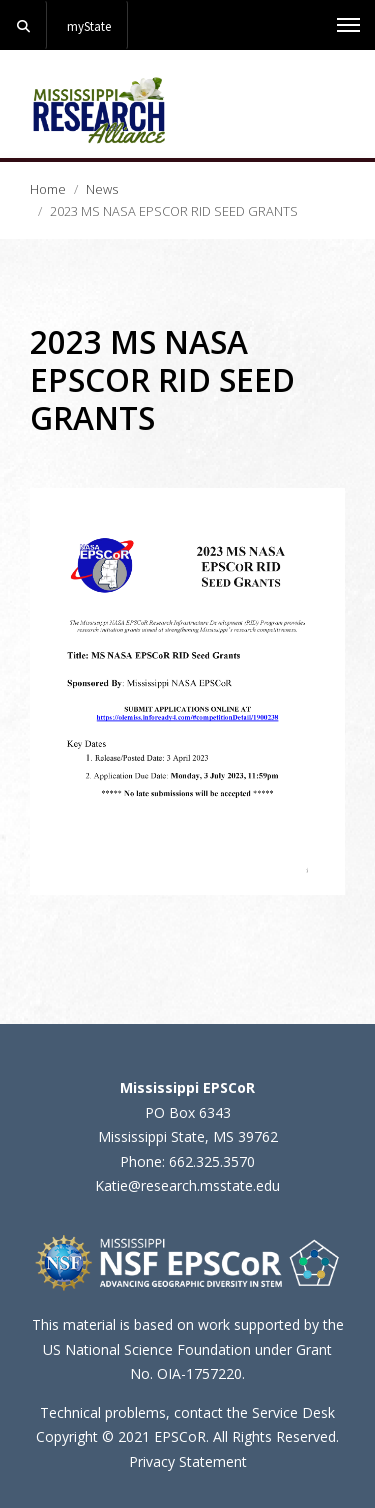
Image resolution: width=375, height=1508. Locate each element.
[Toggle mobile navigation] (348, 25)
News (102, 189)
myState (89, 26)
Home (48, 189)
